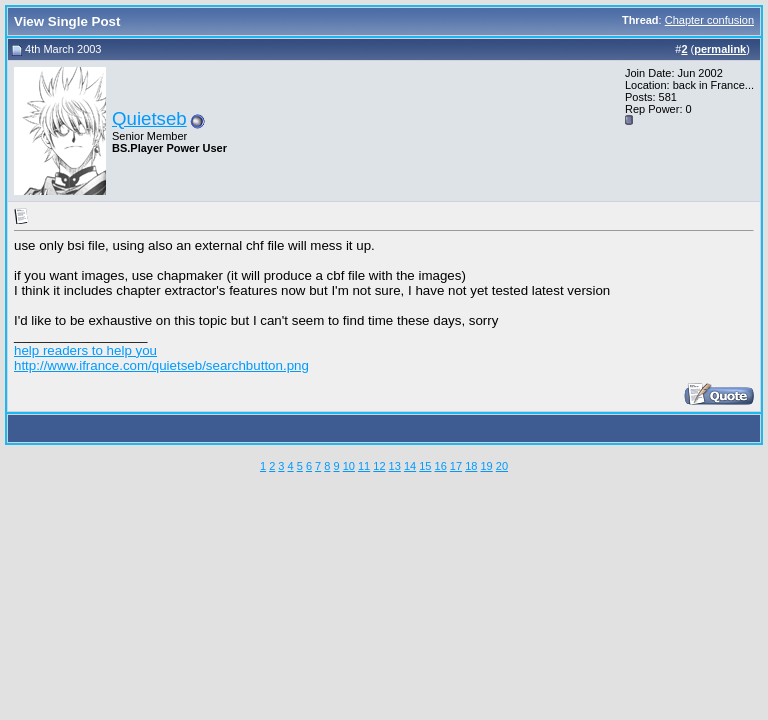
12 (379, 466)
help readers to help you (85, 350)
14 (410, 466)
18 (471, 466)
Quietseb (149, 118)
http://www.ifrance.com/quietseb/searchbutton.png (161, 365)
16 (441, 466)
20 (502, 466)
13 (395, 466)
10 (349, 466)
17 (456, 466)
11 (364, 466)
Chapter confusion (709, 20)
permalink (720, 49)
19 (486, 466)
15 (425, 466)
